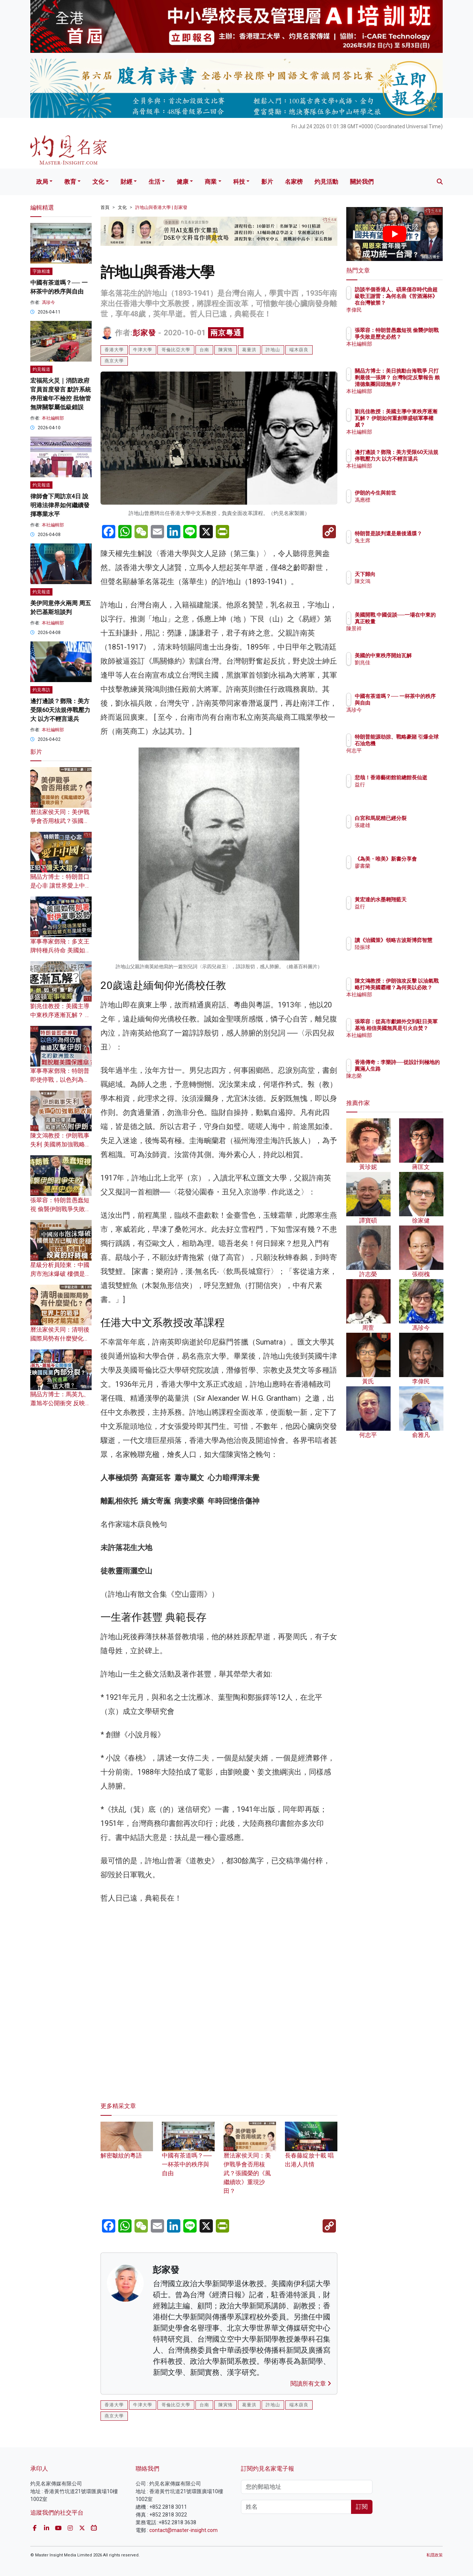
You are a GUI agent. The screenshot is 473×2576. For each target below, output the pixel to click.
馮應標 (406, 500)
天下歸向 (408, 574)
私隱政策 (434, 2555)
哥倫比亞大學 (175, 349)
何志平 (406, 757)
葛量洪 (249, 349)
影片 (267, 181)
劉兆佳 (406, 669)
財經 (126, 181)
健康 (182, 181)
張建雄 (406, 832)
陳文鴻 (406, 581)
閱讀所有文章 (310, 2383)
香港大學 (114, 349)
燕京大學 (114, 360)
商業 (211, 181)
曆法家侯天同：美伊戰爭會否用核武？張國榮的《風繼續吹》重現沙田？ (250, 2163)
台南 (204, 349)
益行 (403, 791)
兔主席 (406, 547)
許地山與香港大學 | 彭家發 (161, 207)
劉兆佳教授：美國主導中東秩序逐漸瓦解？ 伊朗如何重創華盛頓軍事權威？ (418, 425)
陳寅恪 (225, 349)
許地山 (273, 349)
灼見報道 (41, 369)
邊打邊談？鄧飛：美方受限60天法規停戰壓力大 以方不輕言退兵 (60, 710)
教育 (70, 181)
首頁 (105, 207)
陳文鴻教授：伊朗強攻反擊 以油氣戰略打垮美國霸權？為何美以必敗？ (418, 994)
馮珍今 (48, 302)
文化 (98, 181)
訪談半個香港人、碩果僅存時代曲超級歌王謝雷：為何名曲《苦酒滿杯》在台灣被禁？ (418, 303)
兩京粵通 (225, 332)
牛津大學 (142, 349)
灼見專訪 (41, 689)
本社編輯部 (53, 418)
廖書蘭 (406, 872)
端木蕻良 (299, 349)
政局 (42, 181)
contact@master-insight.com (183, 2530)
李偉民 (406, 310)
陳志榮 (406, 1082)
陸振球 (406, 954)
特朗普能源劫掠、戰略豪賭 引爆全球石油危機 (418, 743)
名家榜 (294, 181)
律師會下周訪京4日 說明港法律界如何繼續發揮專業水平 (59, 505)
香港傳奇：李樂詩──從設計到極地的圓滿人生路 (418, 1068)
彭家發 (144, 332)
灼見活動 (326, 181)
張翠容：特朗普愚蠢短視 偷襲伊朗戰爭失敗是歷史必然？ (60, 1209)
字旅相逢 (41, 271)
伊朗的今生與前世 (418, 493)
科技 (239, 181)
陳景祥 (406, 635)
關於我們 (362, 181)
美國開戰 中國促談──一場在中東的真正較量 (417, 621)
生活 (154, 181)
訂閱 (362, 2506)
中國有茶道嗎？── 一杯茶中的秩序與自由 (188, 2154)
